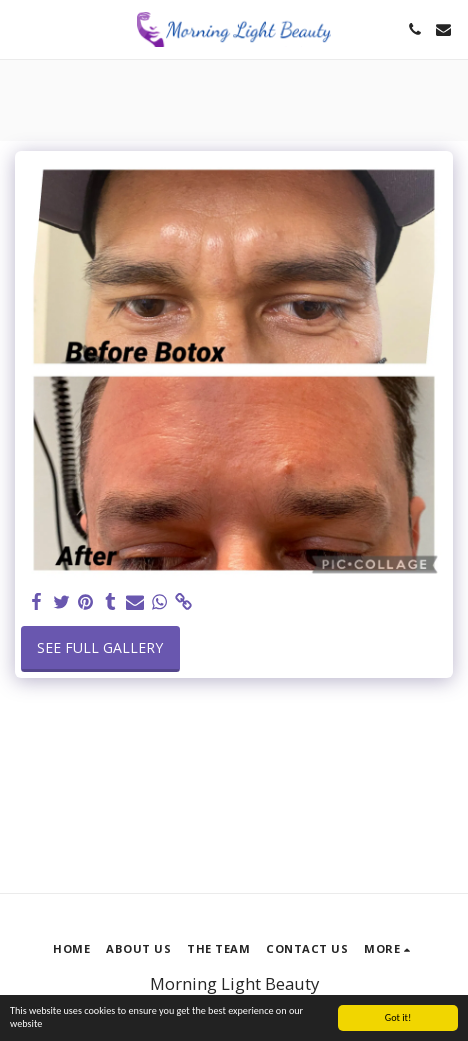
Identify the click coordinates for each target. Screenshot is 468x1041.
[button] (22, 28)
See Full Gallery (100, 647)
